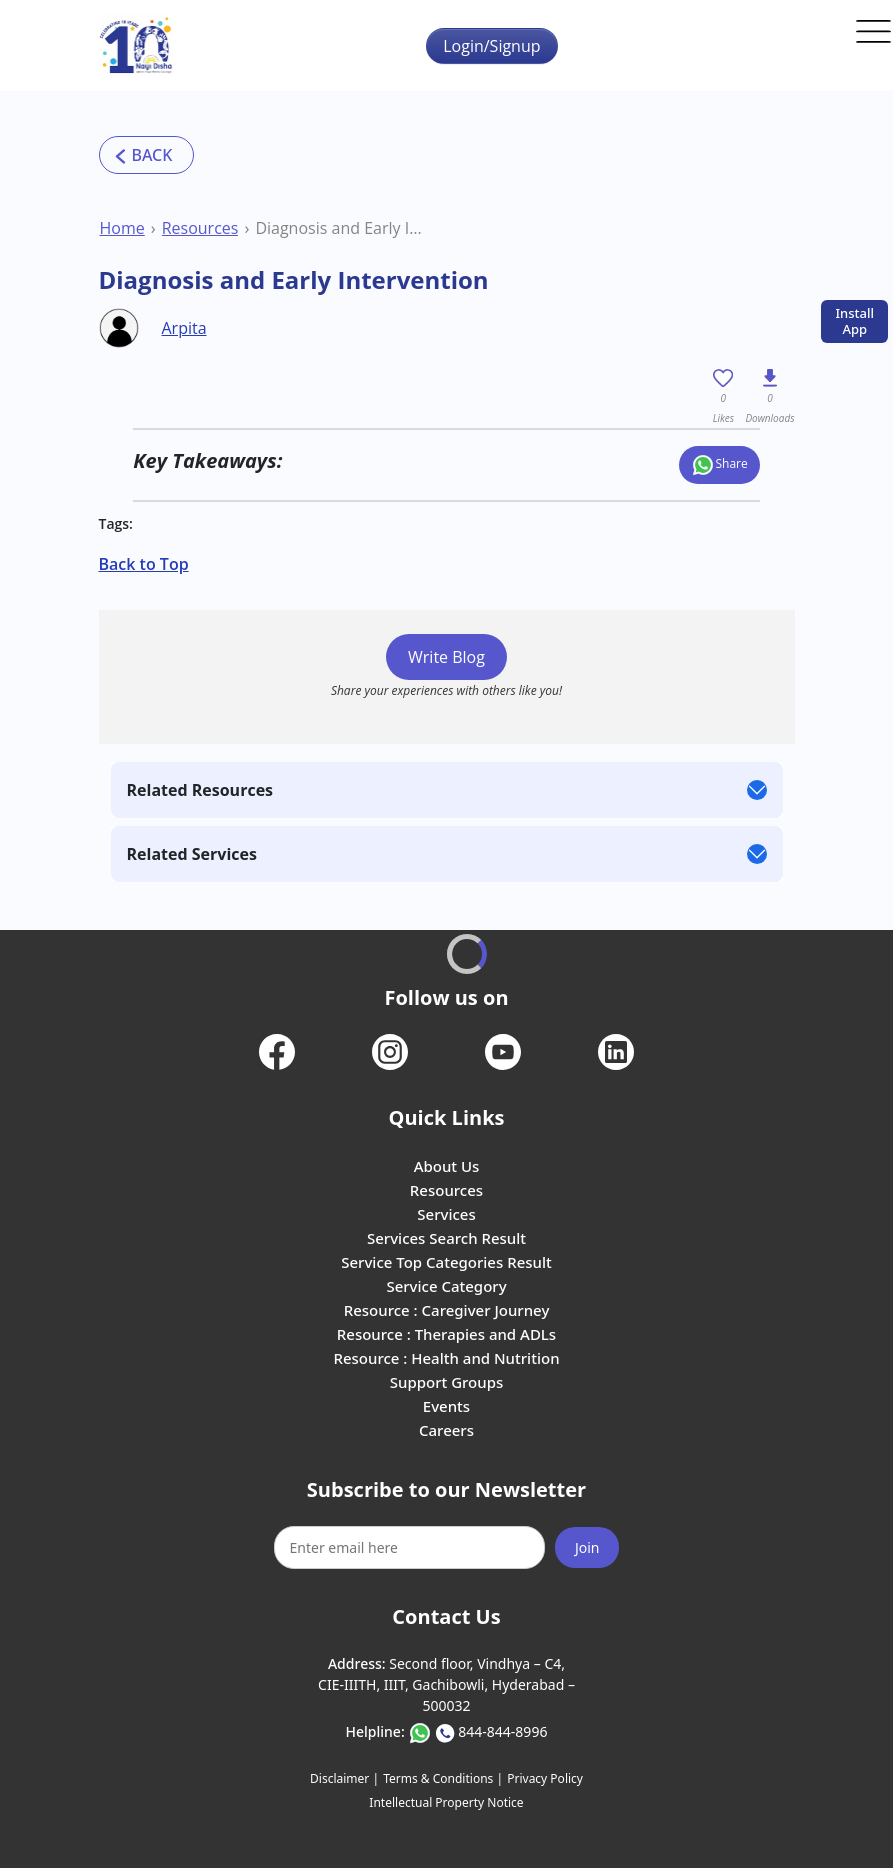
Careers (446, 1430)
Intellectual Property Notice (446, 1802)
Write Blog (446, 657)
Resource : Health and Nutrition (446, 1358)
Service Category (446, 1286)
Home (122, 228)
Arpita (184, 328)
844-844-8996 (502, 1731)
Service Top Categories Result (446, 1262)
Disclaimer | (344, 1778)
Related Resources (200, 790)
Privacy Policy (545, 1778)
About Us (447, 1166)
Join (587, 1547)
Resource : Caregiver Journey (447, 1310)
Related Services (192, 854)
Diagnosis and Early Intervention (342, 228)
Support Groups (447, 1382)
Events (446, 1406)
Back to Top (144, 564)
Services (446, 1214)
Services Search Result (446, 1238)
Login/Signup (491, 46)
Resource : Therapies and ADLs (446, 1334)
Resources (200, 228)
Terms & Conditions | (443, 1778)
